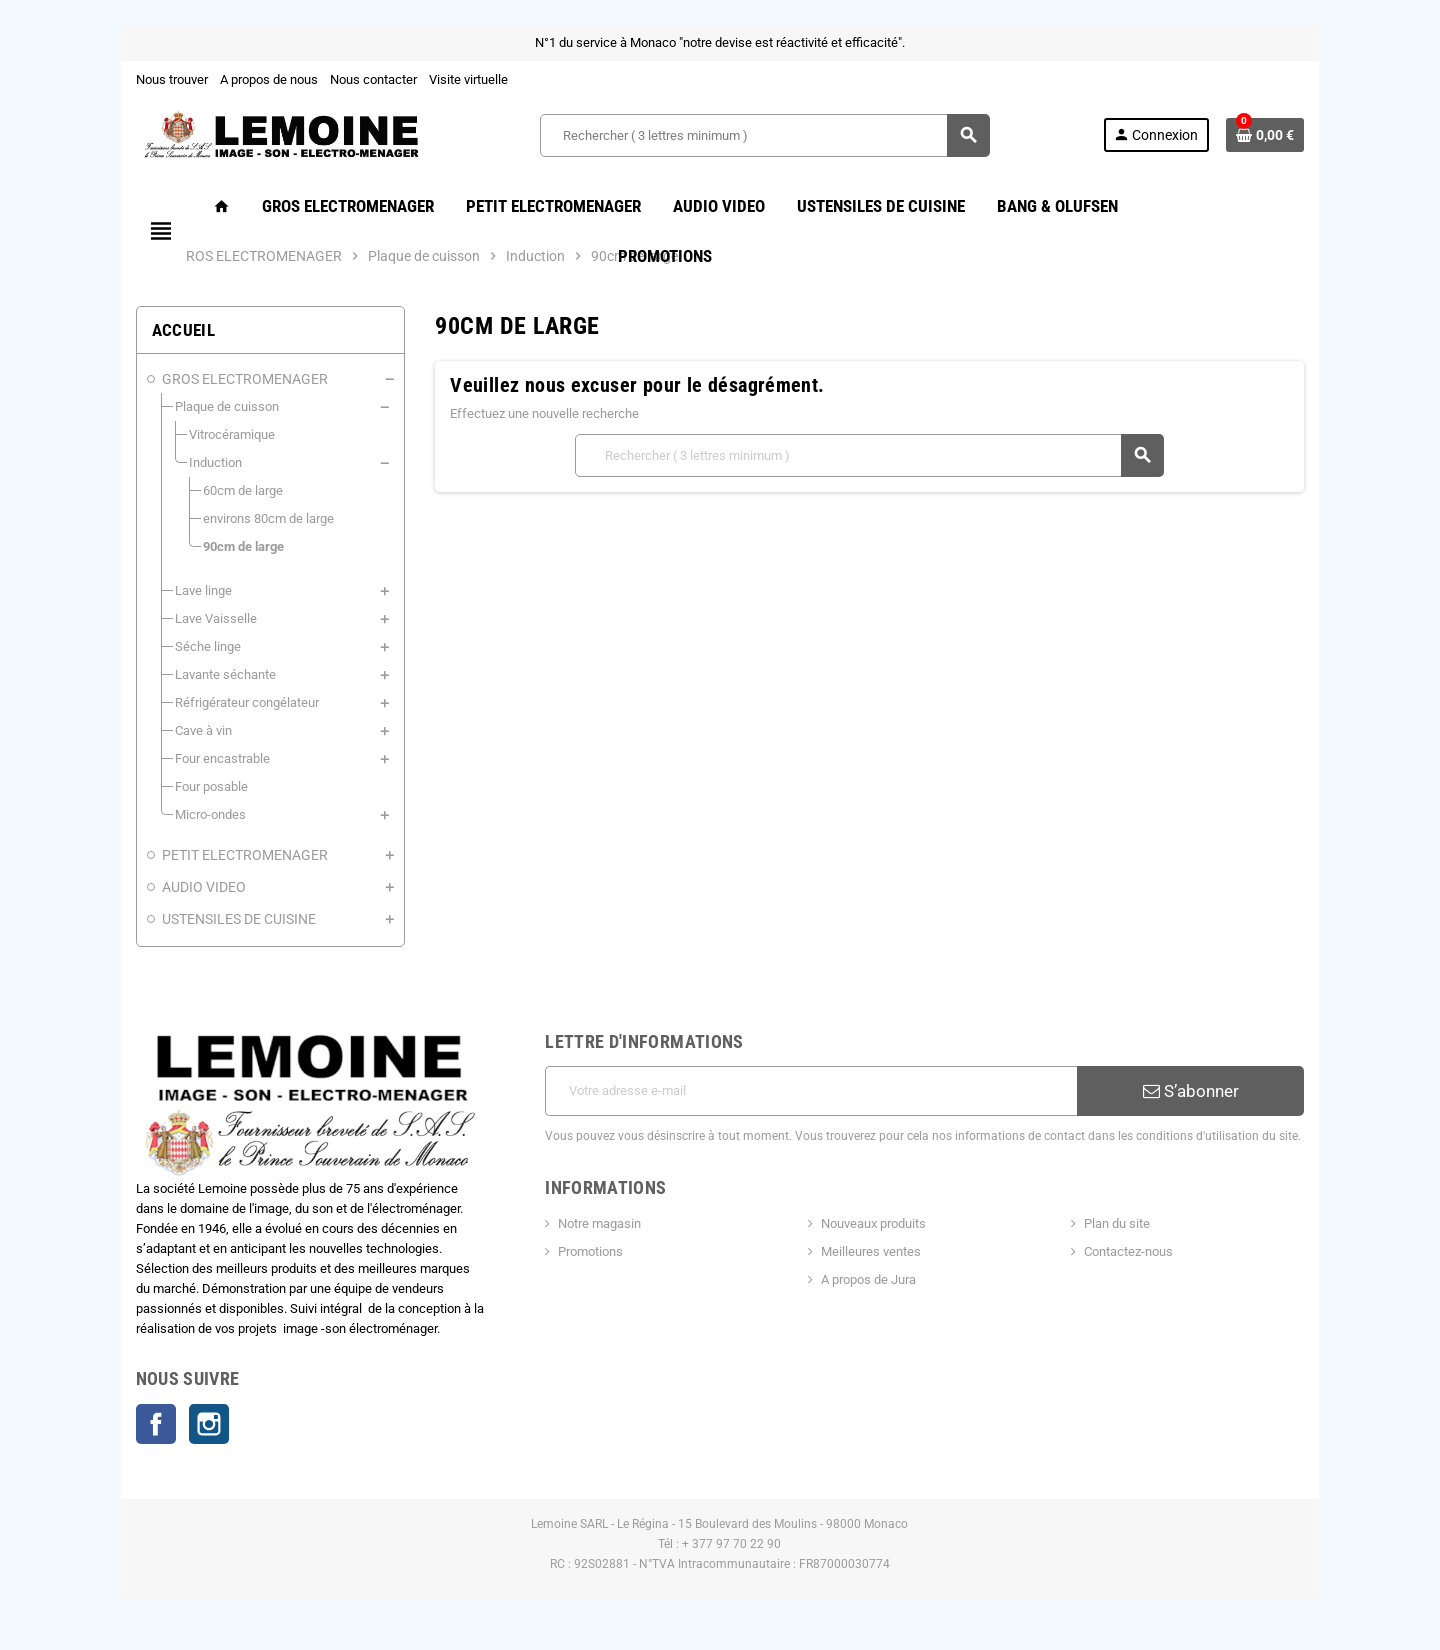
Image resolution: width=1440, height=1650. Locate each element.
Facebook (155, 1425)
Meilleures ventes (871, 1251)
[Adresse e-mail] (811, 1091)
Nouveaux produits (873, 1223)
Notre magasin (599, 1223)
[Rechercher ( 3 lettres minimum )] (765, 135)
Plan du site (1118, 1223)
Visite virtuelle (467, 79)
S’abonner (1191, 1091)
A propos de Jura (868, 1279)
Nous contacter (372, 79)
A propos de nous (268, 79)
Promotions (590, 1251)
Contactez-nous (1129, 1251)
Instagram (208, 1425)
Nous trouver (171, 79)
